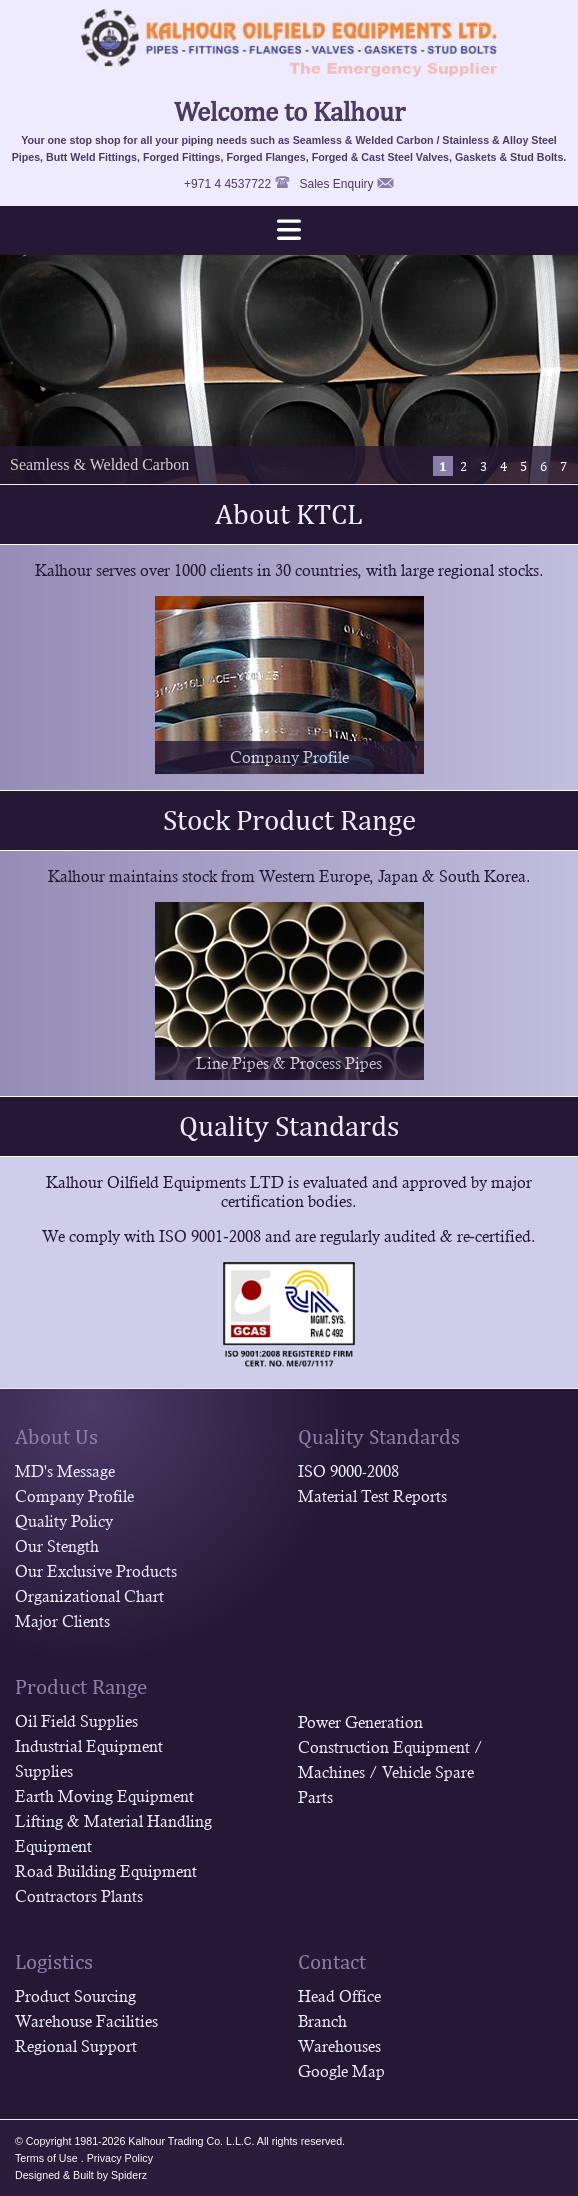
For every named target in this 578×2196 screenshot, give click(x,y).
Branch (322, 2021)
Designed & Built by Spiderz (81, 2175)
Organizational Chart (89, 1596)
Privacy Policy (120, 2158)
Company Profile (289, 757)
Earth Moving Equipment (104, 1796)
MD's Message (65, 1471)
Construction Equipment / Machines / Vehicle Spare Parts (390, 1772)
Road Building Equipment (106, 1871)
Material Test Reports (372, 1496)
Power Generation (360, 1722)
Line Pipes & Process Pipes (289, 1063)
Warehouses (339, 2046)
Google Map (341, 2071)
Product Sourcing (75, 1996)
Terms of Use (46, 2158)
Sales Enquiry (337, 184)
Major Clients (62, 1621)
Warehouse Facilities (86, 2021)
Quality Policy (64, 1521)
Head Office (339, 1996)
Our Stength (57, 1546)
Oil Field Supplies (76, 1721)
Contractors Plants (79, 1896)
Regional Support (76, 2046)
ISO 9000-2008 (348, 1471)
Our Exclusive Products (96, 1571)
